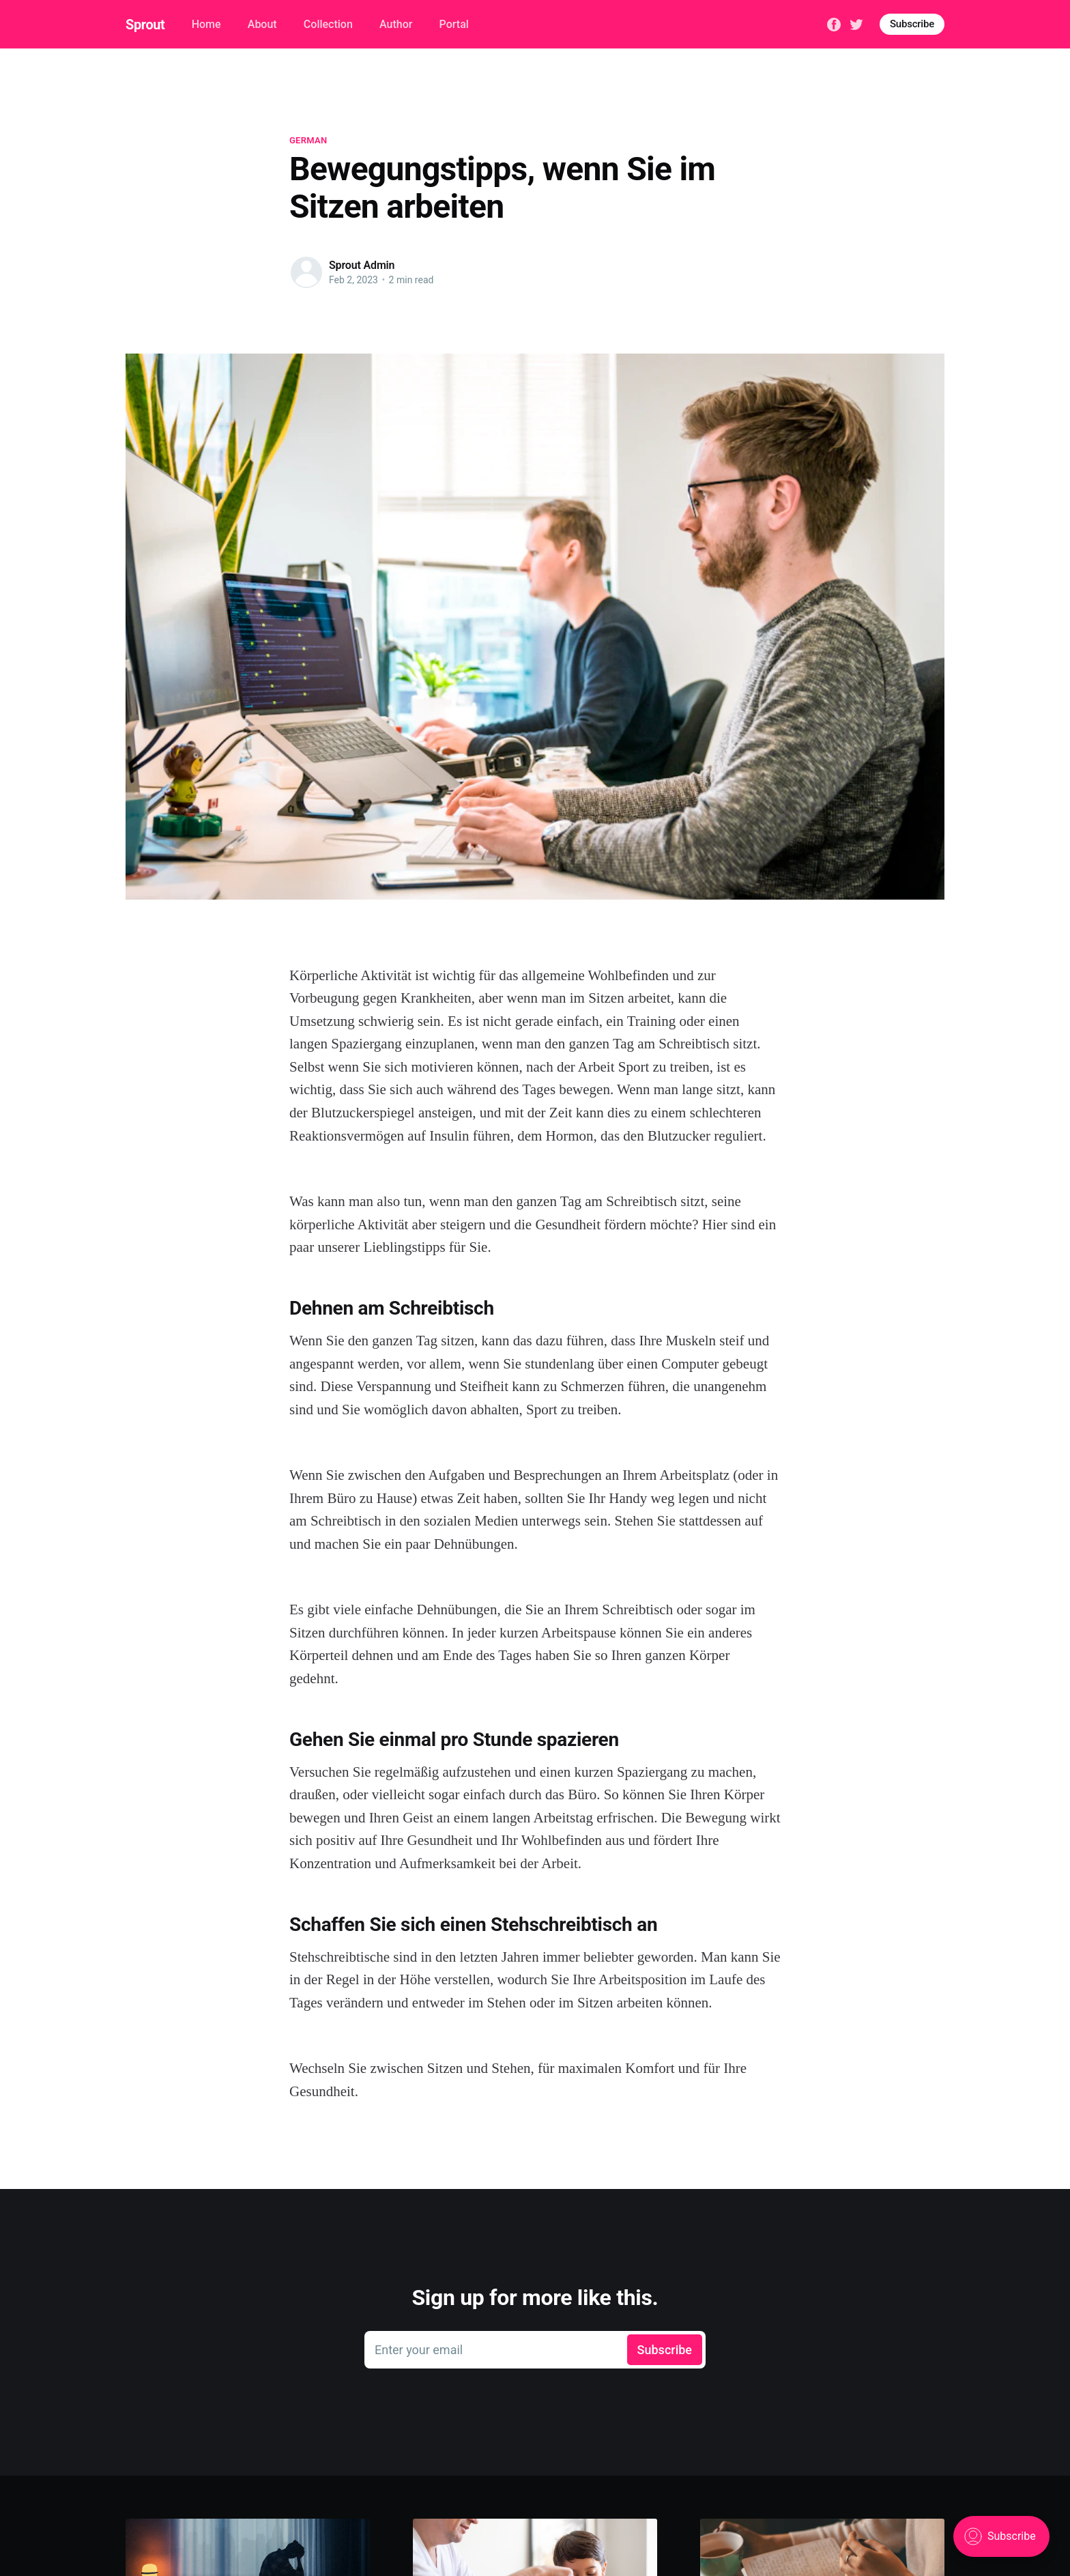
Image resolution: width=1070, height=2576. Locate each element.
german (308, 140)
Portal (454, 24)
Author (395, 24)
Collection (328, 24)
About (262, 24)
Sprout (145, 24)
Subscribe (912, 24)
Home (206, 24)
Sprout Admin (361, 265)
